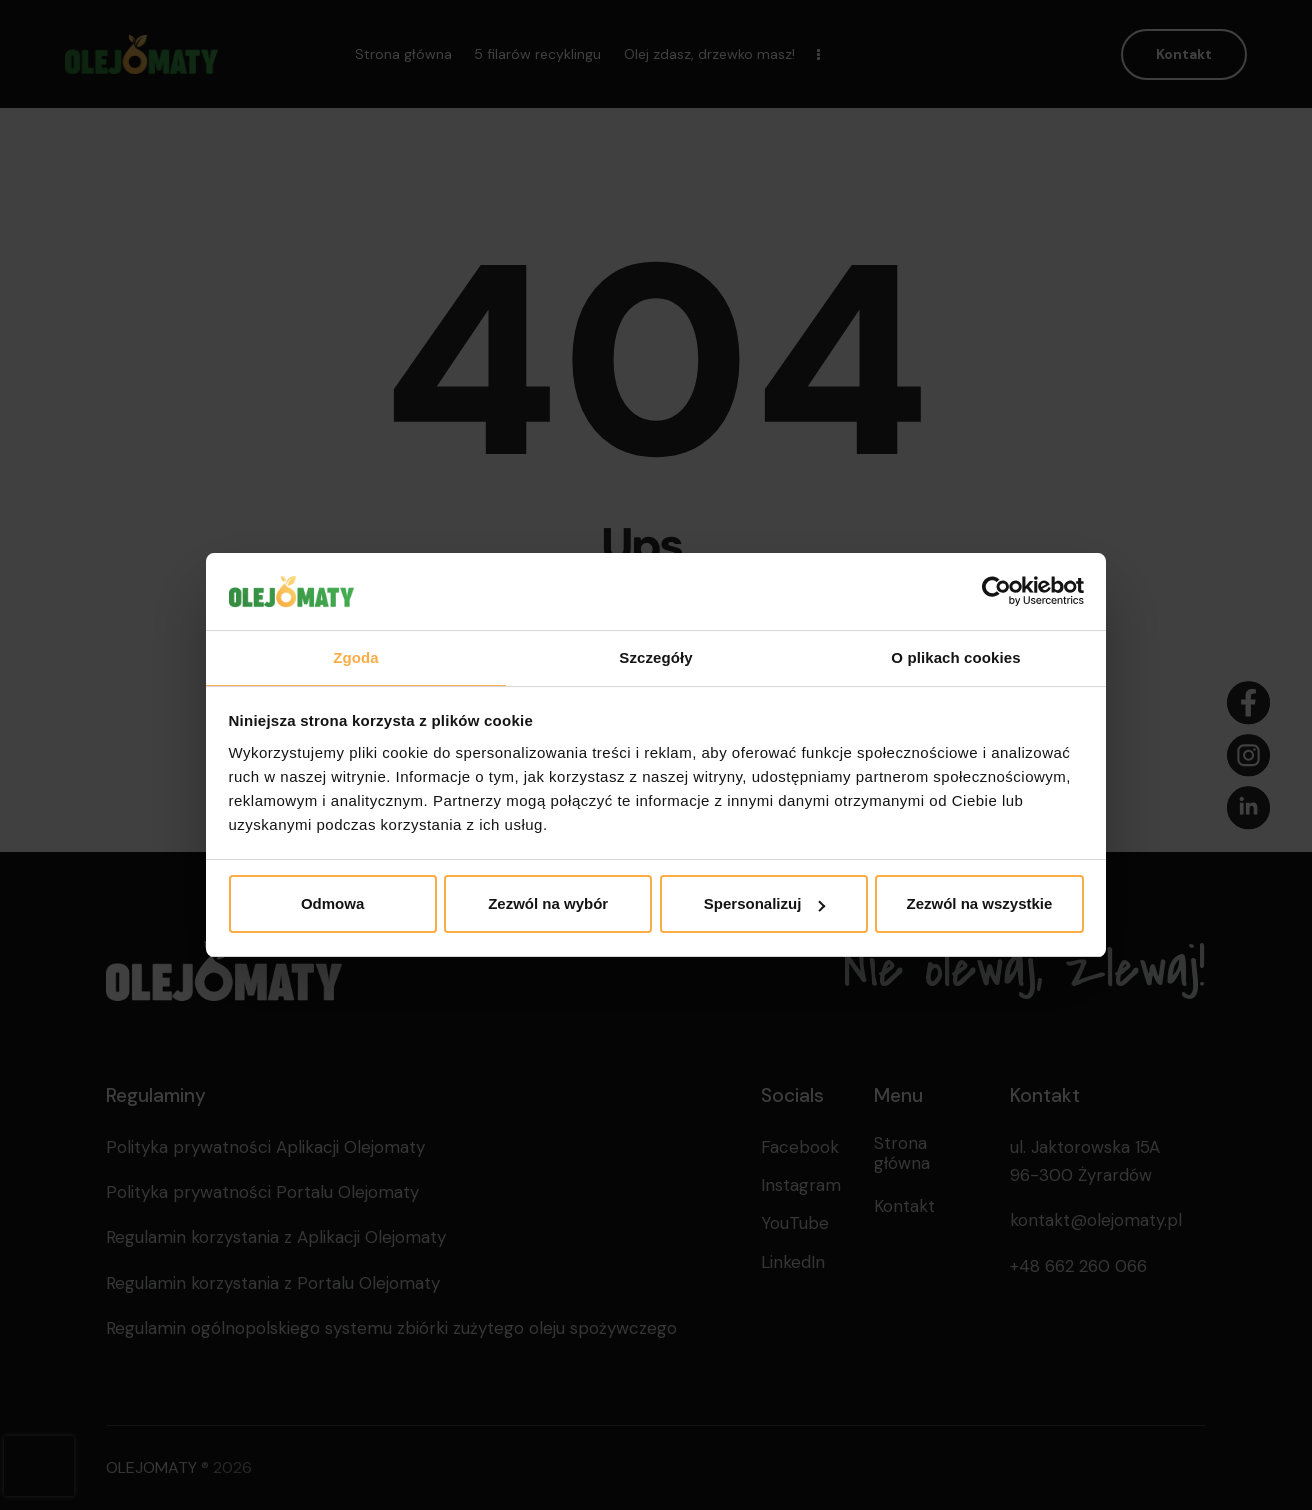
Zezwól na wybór (548, 903)
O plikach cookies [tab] (955, 657)
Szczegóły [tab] (655, 657)
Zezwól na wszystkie (979, 903)
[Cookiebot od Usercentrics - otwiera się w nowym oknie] (996, 591)
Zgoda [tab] (356, 657)
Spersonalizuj (765, 903)
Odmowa (332, 903)
